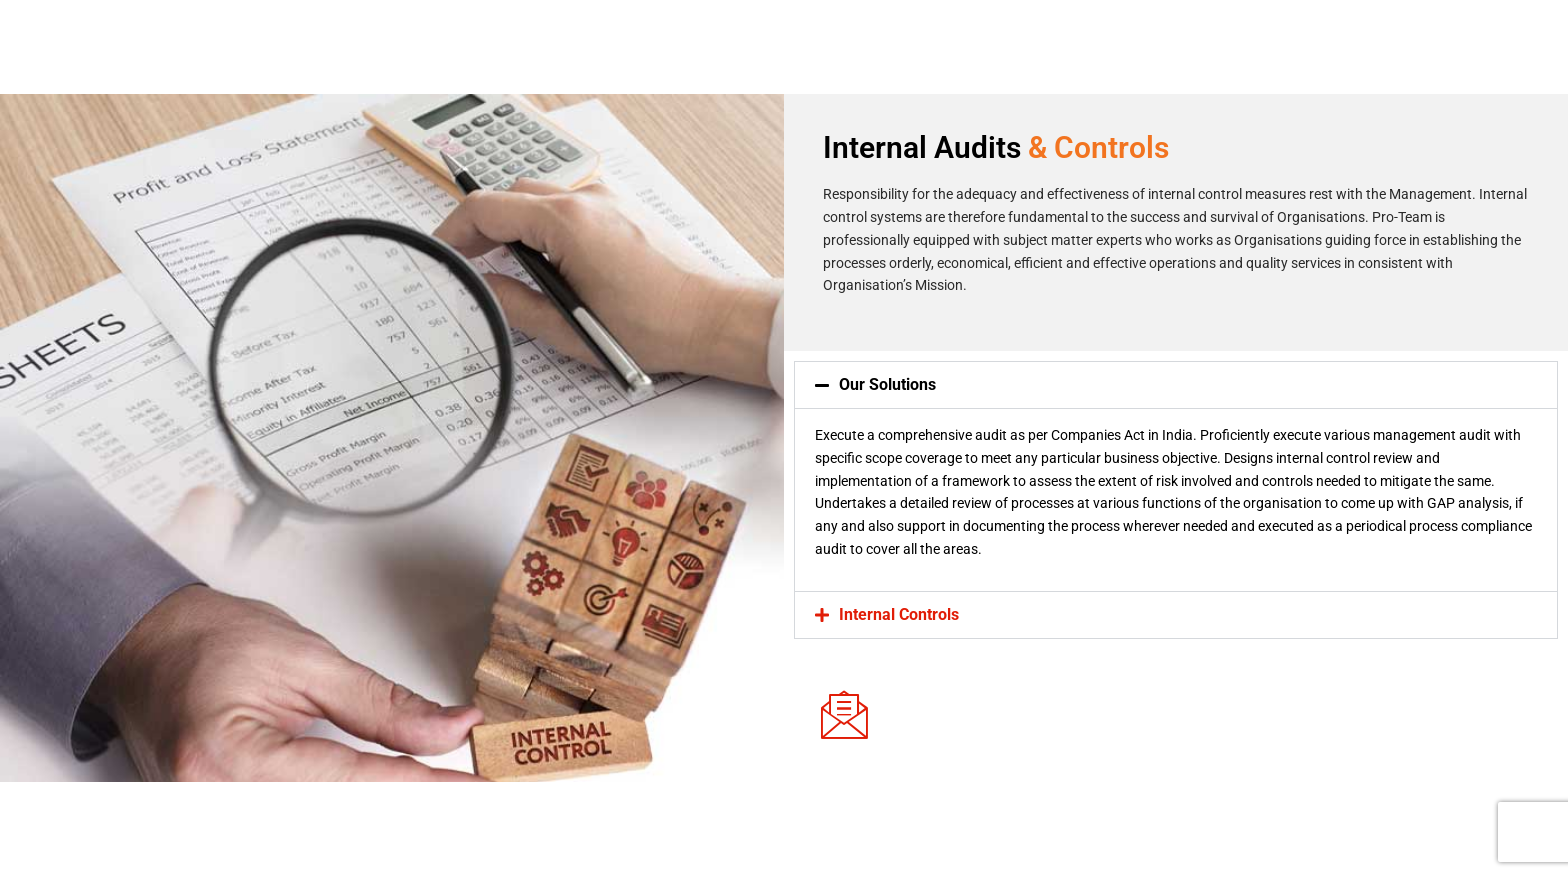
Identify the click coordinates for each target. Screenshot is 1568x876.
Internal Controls (899, 614)
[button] (1176, 385)
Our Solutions (887, 384)
